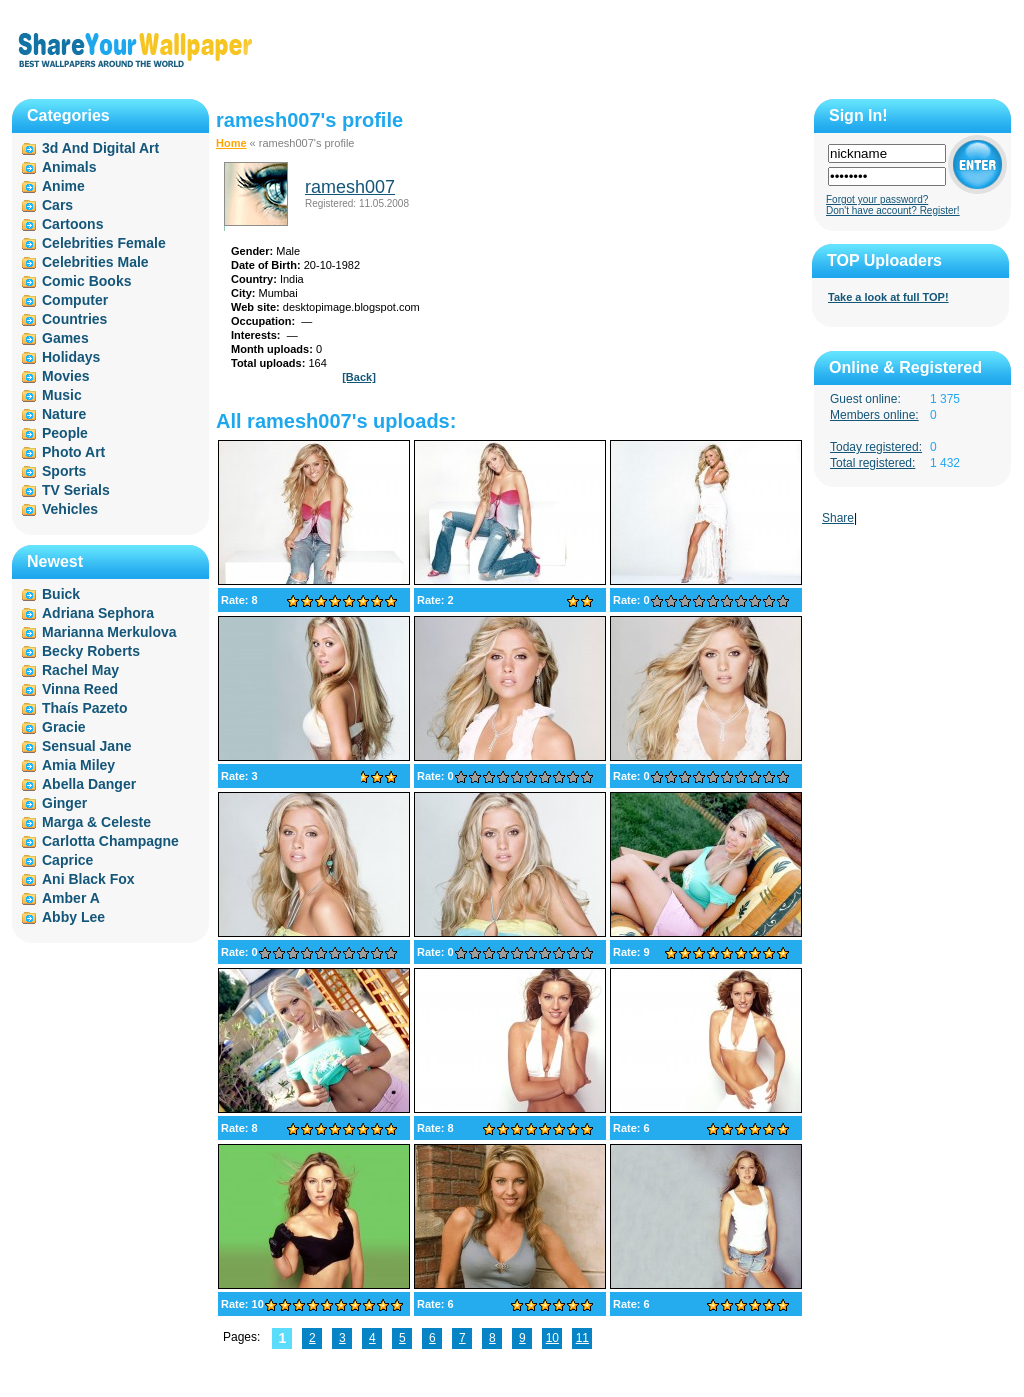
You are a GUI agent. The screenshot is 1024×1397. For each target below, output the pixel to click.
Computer (75, 300)
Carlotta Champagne (110, 841)
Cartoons (72, 224)
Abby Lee (73, 917)
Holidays (71, 357)
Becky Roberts (91, 651)
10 (552, 1338)
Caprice (67, 860)
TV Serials (76, 490)
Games (65, 338)
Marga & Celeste (96, 822)
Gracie (64, 727)
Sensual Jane (87, 746)
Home (231, 143)
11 (582, 1338)
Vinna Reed (80, 689)
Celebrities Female (104, 243)
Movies (65, 376)
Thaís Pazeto (85, 708)
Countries (74, 319)
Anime (63, 186)
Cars (57, 205)
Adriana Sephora (98, 613)
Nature (64, 414)
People (65, 433)
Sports (64, 471)
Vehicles (70, 509)
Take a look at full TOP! (888, 297)
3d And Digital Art (100, 148)
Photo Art (73, 452)
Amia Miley (78, 765)
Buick (61, 594)
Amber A (71, 898)
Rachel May (80, 670)
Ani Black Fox (88, 879)
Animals (69, 167)
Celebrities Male (95, 262)
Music (62, 395)
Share (838, 518)
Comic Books (86, 281)
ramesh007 (350, 187)
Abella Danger (89, 784)
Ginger (64, 803)
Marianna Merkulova (109, 632)
